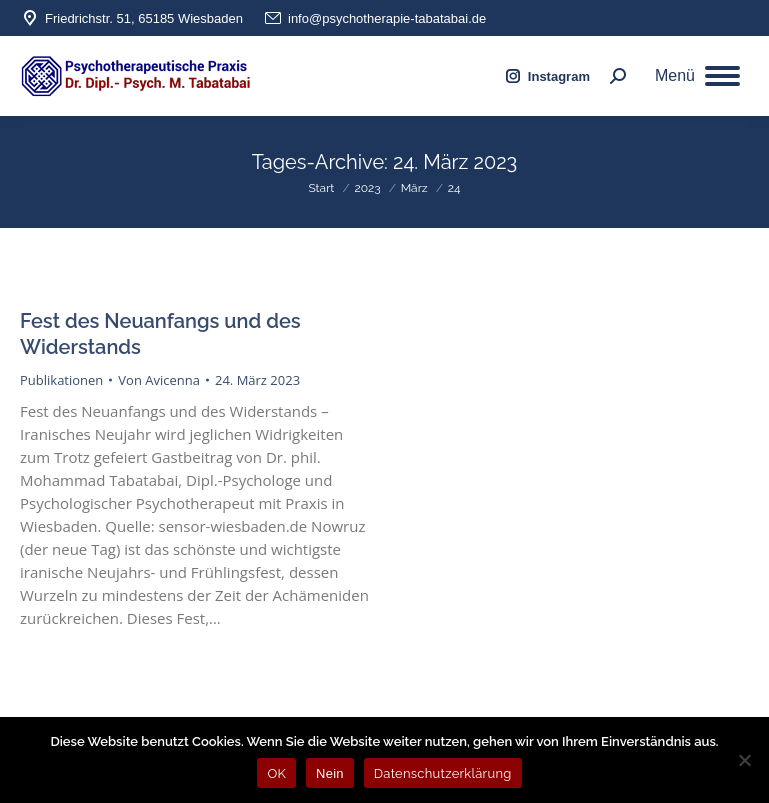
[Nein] (744, 760)
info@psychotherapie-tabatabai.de (374, 18)
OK (276, 773)
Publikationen (61, 380)
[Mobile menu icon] (697, 76)
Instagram (546, 76)
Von (159, 380)
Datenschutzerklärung (443, 773)
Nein (330, 773)
